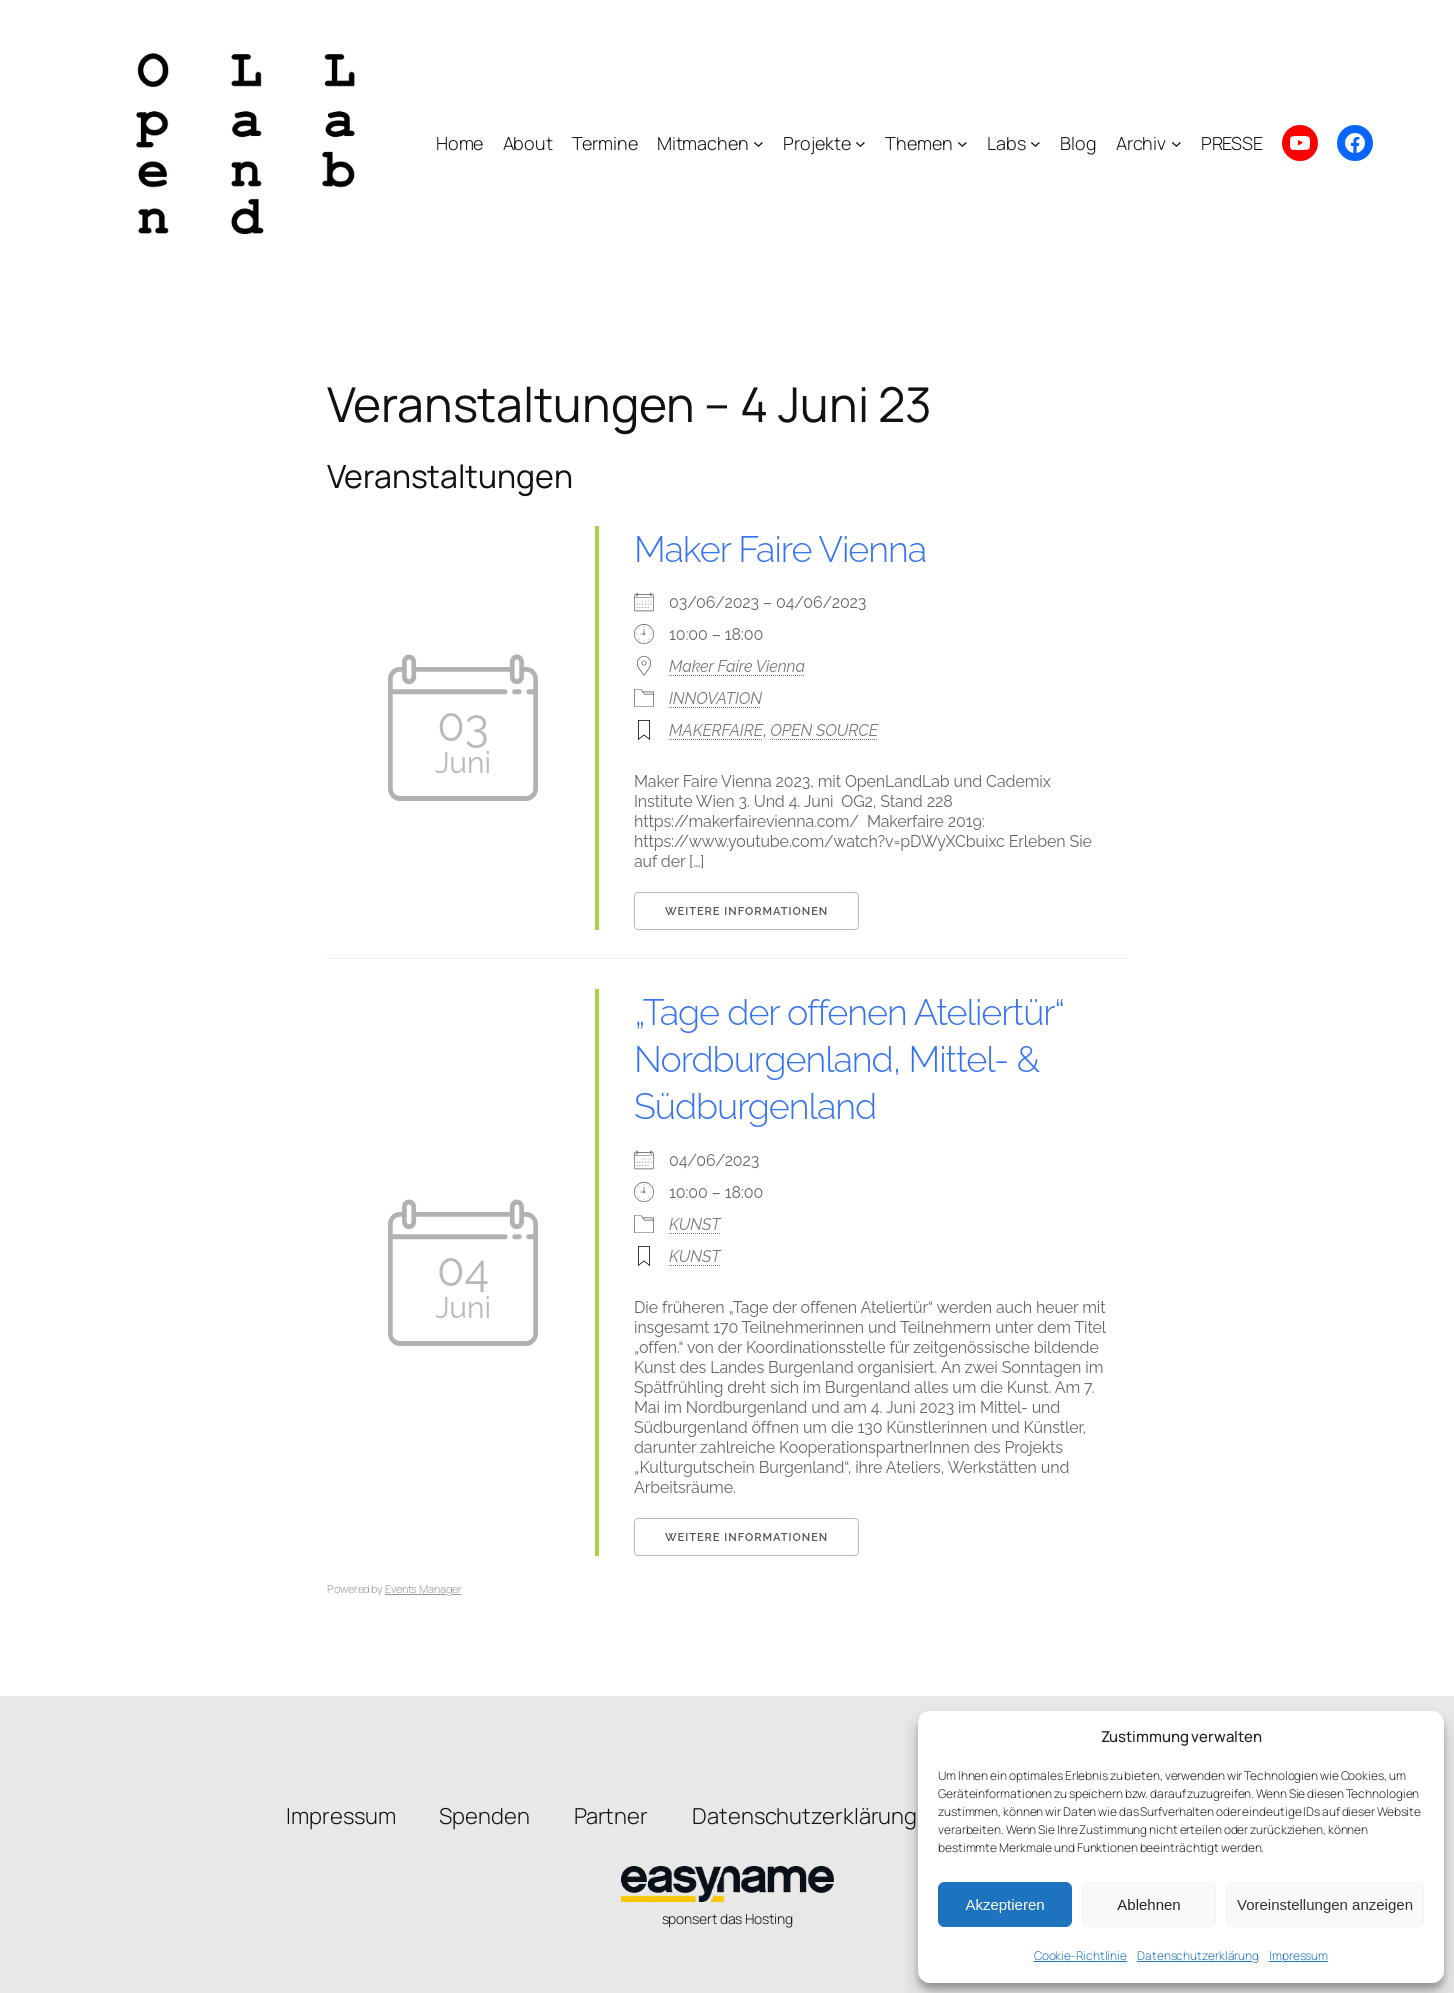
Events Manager (423, 1588)
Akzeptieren (1004, 1904)
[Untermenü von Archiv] (1176, 143)
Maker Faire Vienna (780, 549)
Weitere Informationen (746, 911)
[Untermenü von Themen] (962, 143)
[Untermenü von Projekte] (860, 143)
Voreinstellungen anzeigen (1325, 1904)
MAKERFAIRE (716, 730)
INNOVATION (715, 698)
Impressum (1298, 1955)
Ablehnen (1148, 1904)
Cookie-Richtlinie (1080, 1955)
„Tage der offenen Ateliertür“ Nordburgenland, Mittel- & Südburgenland (849, 1059)
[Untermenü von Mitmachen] (758, 143)
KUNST (694, 1224)
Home (460, 143)
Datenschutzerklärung (1198, 1955)
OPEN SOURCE (824, 730)
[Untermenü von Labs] (1035, 143)
